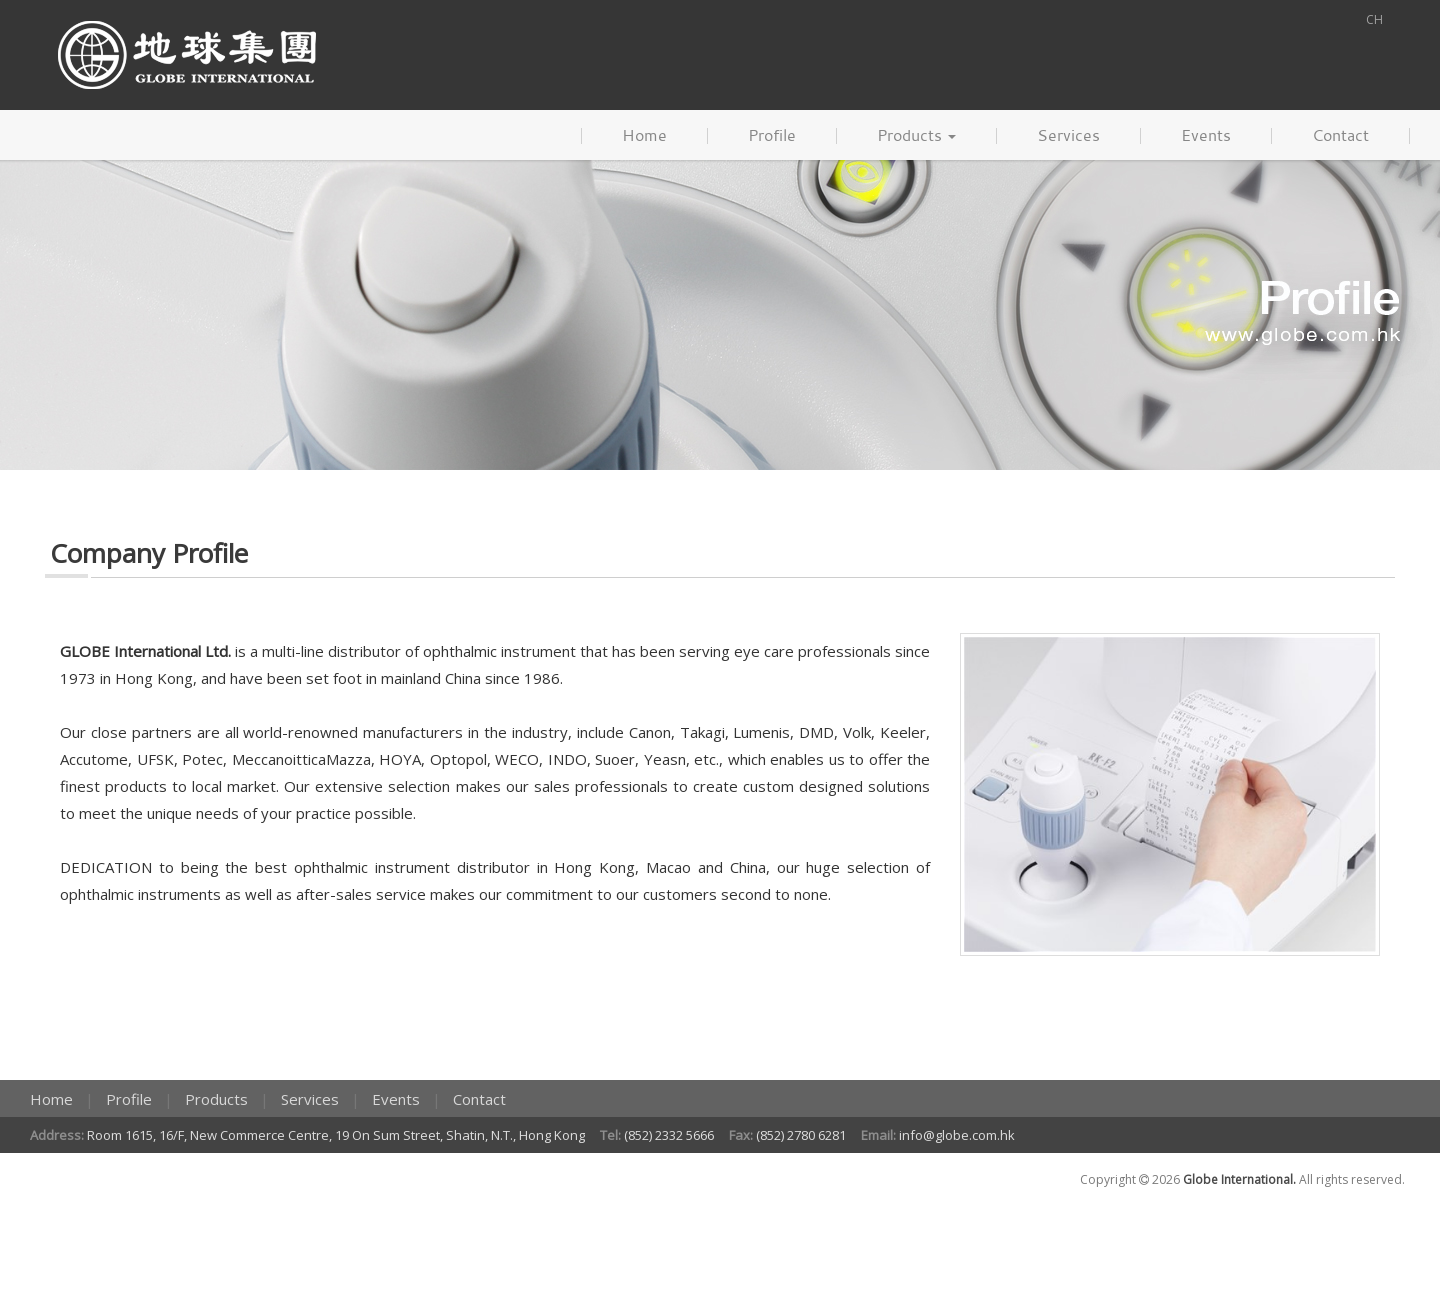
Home (644, 135)
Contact (1340, 135)
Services (1068, 135)
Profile (772, 135)
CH (1374, 20)
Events (1206, 135)
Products (916, 135)
